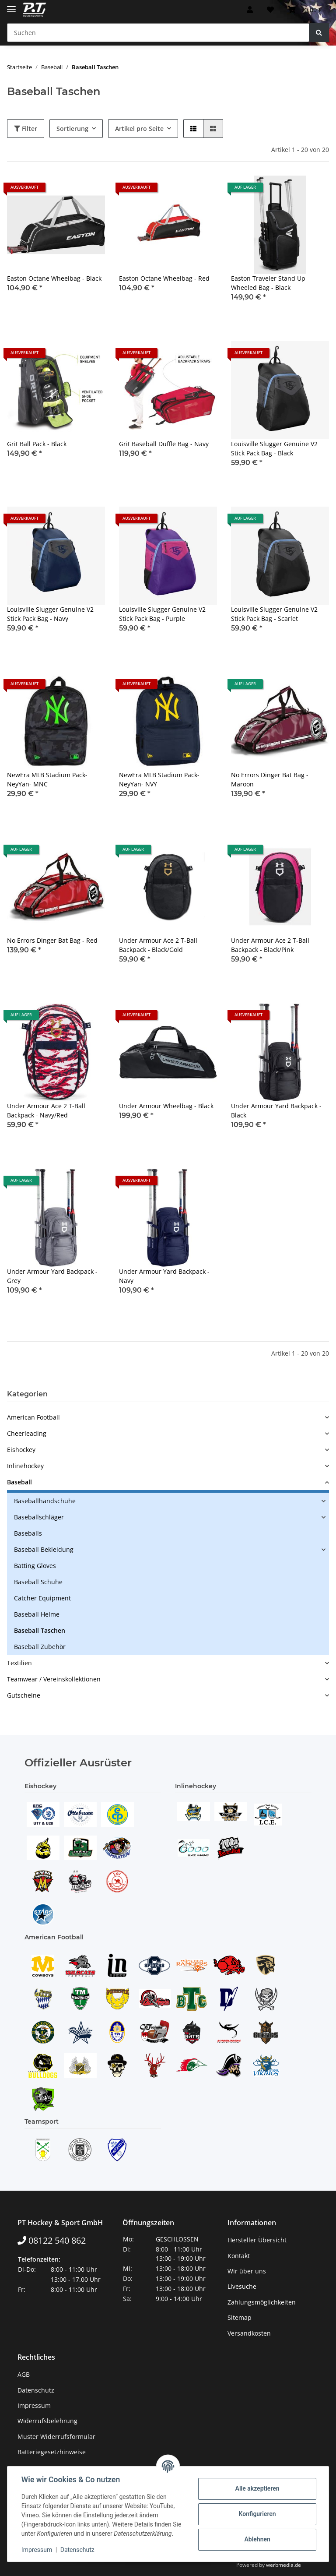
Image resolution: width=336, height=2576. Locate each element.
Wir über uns (247, 2271)
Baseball (19, 1482)
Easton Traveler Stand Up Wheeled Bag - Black (268, 283)
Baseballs (28, 1533)
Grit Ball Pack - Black (36, 444)
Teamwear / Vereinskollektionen (54, 1679)
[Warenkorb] (305, 9)
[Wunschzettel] (270, 9)
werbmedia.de (283, 2565)
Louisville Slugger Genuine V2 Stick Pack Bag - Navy (50, 614)
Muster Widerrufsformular (56, 2436)
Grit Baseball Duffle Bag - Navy (164, 444)
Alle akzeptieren (257, 2488)
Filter (25, 128)
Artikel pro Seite (139, 128)
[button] (250, 9)
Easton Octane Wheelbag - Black (54, 278)
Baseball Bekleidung (44, 1549)
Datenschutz (36, 2390)
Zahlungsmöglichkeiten (262, 2302)
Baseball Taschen (39, 1630)
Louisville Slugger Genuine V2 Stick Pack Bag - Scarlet (274, 614)
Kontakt (239, 2256)
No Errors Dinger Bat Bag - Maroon (269, 779)
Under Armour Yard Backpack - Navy (164, 1276)
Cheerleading (26, 1433)
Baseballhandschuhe (45, 1501)
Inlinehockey (25, 1466)
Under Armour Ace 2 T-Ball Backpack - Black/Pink (270, 945)
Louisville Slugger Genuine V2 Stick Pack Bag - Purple (162, 614)
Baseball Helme (37, 1614)
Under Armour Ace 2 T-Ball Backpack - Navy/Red (46, 1110)
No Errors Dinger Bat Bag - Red (52, 940)
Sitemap (240, 2317)
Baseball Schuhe (38, 1582)
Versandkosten (249, 2333)
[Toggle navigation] (11, 5)
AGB (24, 2374)
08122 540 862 (52, 2240)
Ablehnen (257, 2539)
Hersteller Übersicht (257, 2240)
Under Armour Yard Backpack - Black (276, 1110)
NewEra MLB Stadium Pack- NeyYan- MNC (47, 779)
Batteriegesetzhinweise (52, 2452)
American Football (33, 1417)
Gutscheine (23, 1695)
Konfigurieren (257, 2513)
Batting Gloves (35, 1565)
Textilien (19, 1663)
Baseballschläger (39, 1517)
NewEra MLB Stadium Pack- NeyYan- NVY (159, 779)
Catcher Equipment (42, 1598)
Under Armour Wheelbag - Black (166, 1106)
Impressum (34, 2405)
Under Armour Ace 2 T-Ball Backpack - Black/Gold (158, 945)
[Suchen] (158, 32)
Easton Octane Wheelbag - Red (164, 278)
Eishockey (21, 1449)
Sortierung (72, 128)
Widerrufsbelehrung (47, 2421)
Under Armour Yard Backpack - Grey (52, 1276)
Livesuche (242, 2286)
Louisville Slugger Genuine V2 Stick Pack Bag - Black (274, 448)
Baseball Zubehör (40, 1646)
